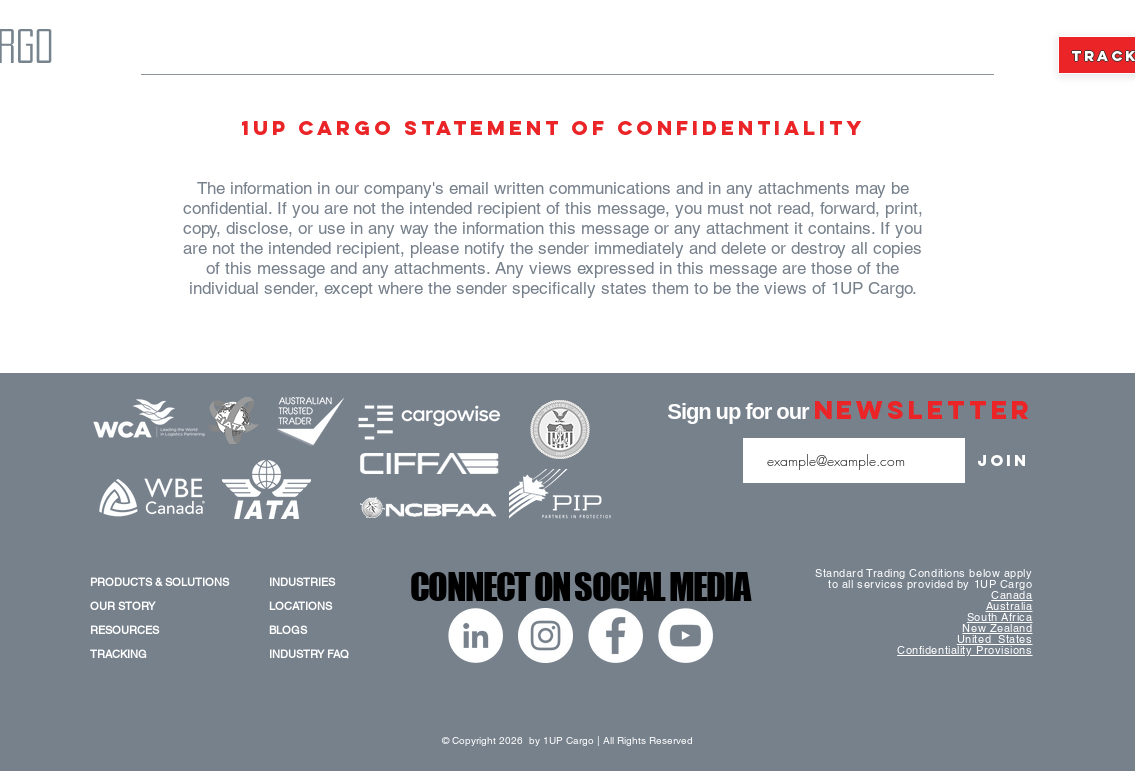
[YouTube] (685, 635)
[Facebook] (615, 635)
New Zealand (997, 628)
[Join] (1003, 460)
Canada (1011, 595)
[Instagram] (545, 635)
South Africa (1000, 617)
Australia (1009, 606)
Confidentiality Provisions (964, 650)
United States (995, 639)
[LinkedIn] (475, 635)
